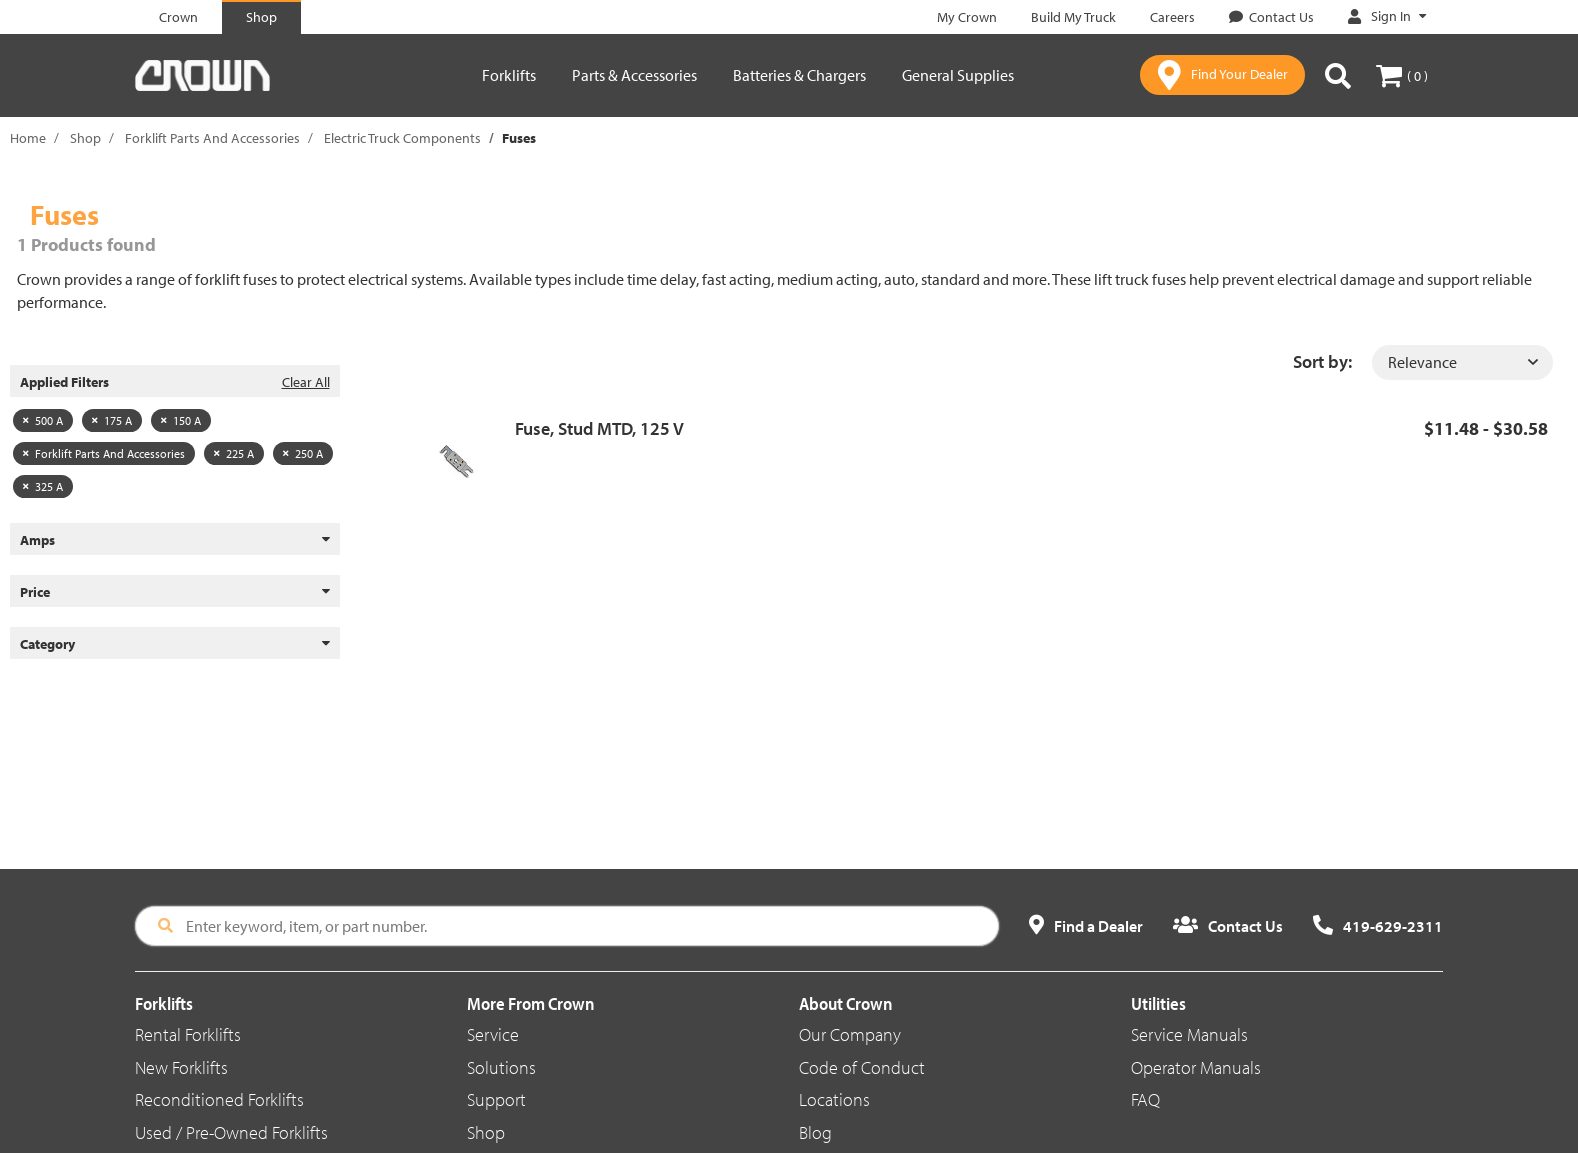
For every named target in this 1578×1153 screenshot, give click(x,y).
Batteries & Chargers (799, 75)
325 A (43, 486)
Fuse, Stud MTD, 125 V (599, 428)
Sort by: (1322, 361)
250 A (303, 453)
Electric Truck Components (402, 138)
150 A (181, 420)
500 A (43, 420)
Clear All (306, 382)
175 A (112, 420)
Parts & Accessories (634, 75)
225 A (234, 453)
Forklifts (509, 75)
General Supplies (958, 75)
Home (28, 138)
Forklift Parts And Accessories (212, 138)
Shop (85, 138)
